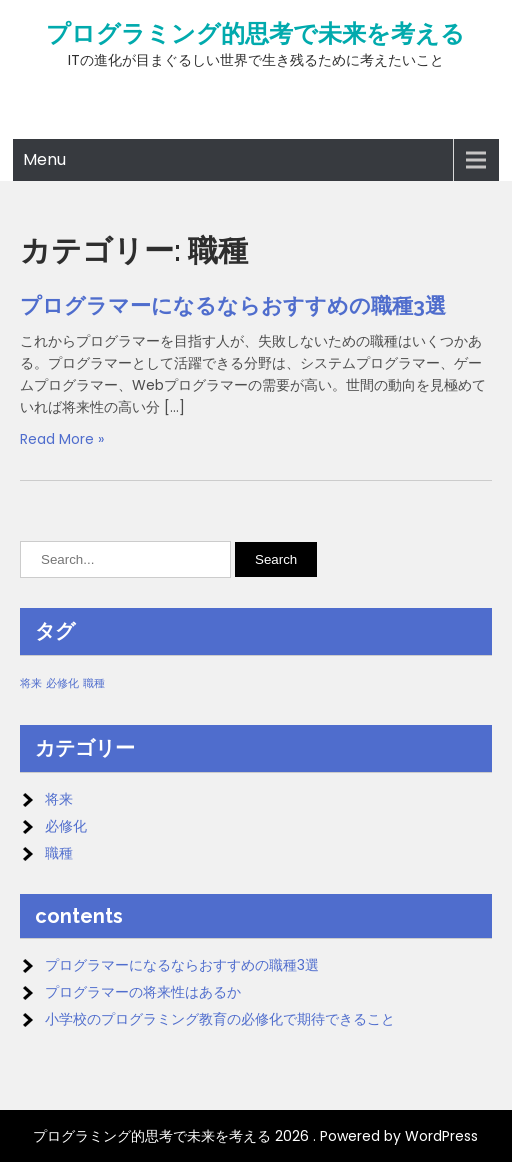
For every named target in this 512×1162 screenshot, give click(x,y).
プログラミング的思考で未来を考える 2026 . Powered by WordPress (255, 1136)
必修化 (66, 826)
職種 (59, 853)
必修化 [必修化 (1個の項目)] (62, 683)
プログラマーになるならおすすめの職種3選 (233, 305)
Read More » (62, 439)
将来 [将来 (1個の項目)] (31, 683)
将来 (59, 799)
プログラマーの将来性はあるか (143, 992)
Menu (44, 159)
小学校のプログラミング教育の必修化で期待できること (220, 1019)
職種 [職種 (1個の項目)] (94, 683)
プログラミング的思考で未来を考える (255, 34)
